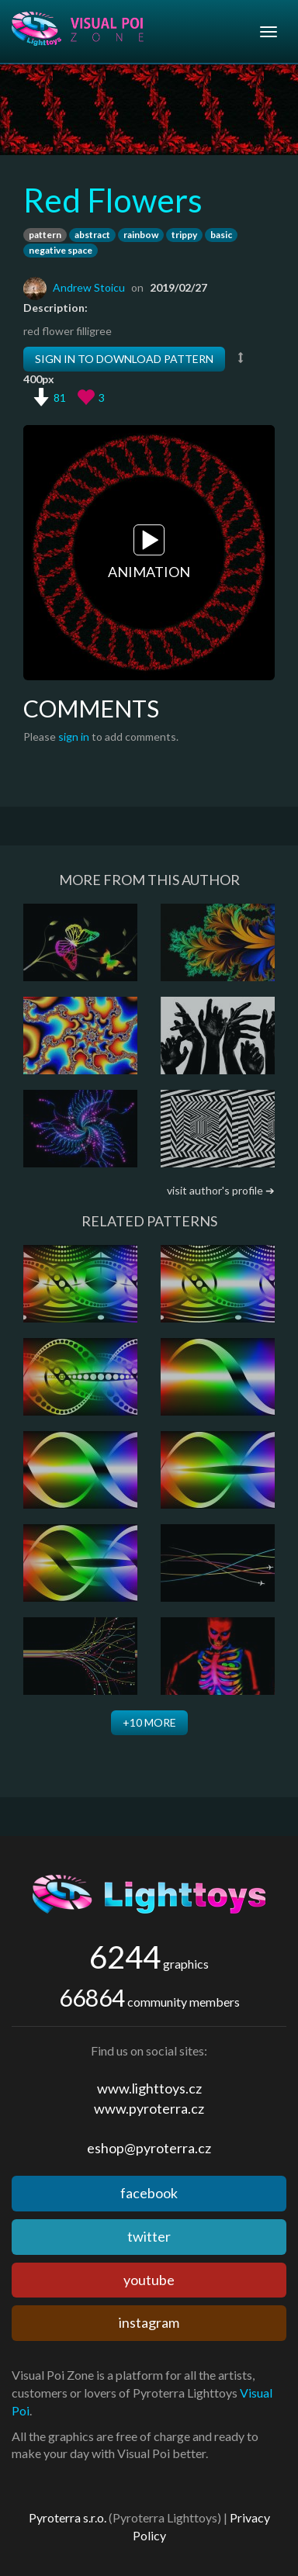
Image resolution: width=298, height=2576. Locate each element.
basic (221, 234)
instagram (149, 2322)
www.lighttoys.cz (149, 2088)
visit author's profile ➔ (221, 1190)
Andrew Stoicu (89, 287)
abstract (92, 234)
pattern (45, 234)
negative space (60, 250)
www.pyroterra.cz (149, 2108)
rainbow (140, 234)
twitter (149, 2236)
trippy (184, 234)
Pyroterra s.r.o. (67, 2517)
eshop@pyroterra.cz (149, 2147)
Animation (149, 552)
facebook (149, 2192)
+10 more (149, 1722)
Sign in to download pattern (124, 358)
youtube (149, 2279)
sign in (73, 736)
